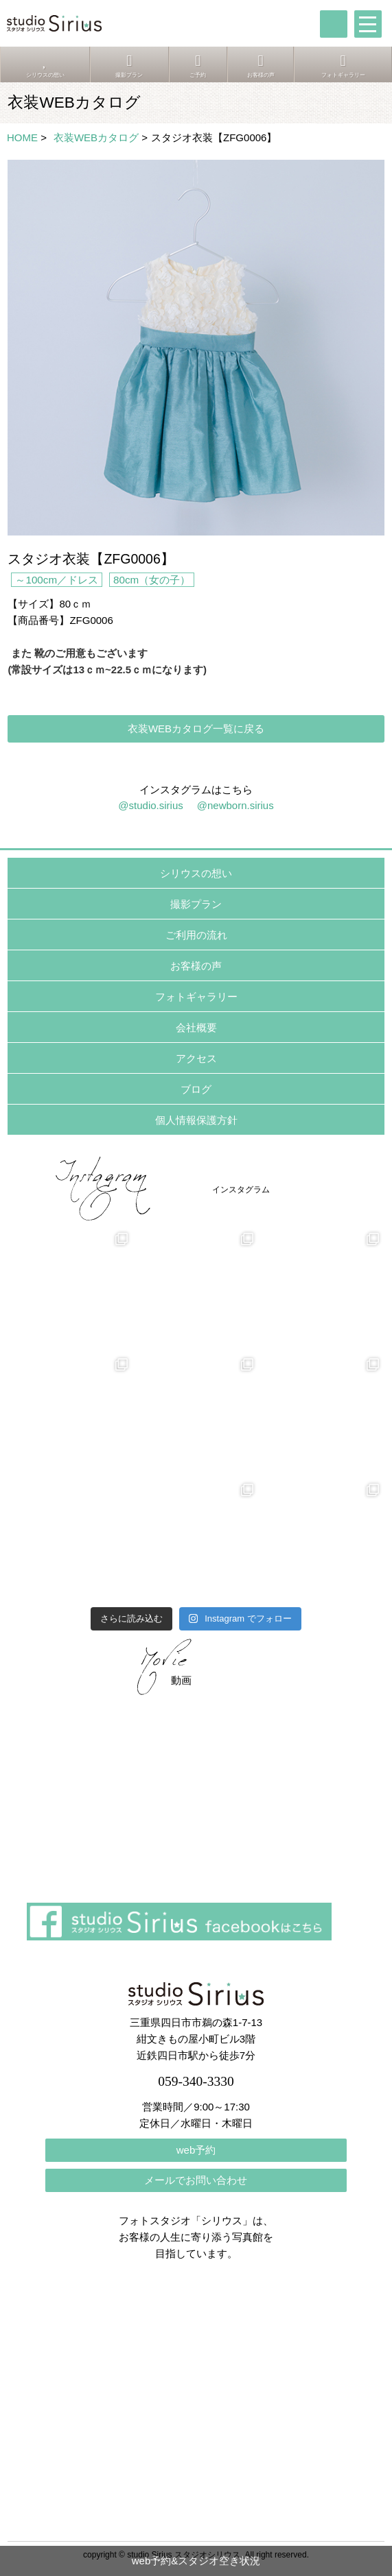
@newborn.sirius (235, 805)
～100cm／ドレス (56, 580)
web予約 (196, 2150)
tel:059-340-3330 (333, 24)
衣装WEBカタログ (96, 137)
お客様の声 (196, 966)
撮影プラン (196, 904)
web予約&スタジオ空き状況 (196, 2560)
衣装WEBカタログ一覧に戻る (196, 728)
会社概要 (196, 1027)
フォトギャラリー (196, 996)
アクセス (196, 1058)
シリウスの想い (196, 873)
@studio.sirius (150, 805)
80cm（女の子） (151, 580)
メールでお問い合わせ (195, 2180)
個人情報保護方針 (196, 1120)
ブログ (196, 1089)
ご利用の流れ (196, 935)
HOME (22, 137)
